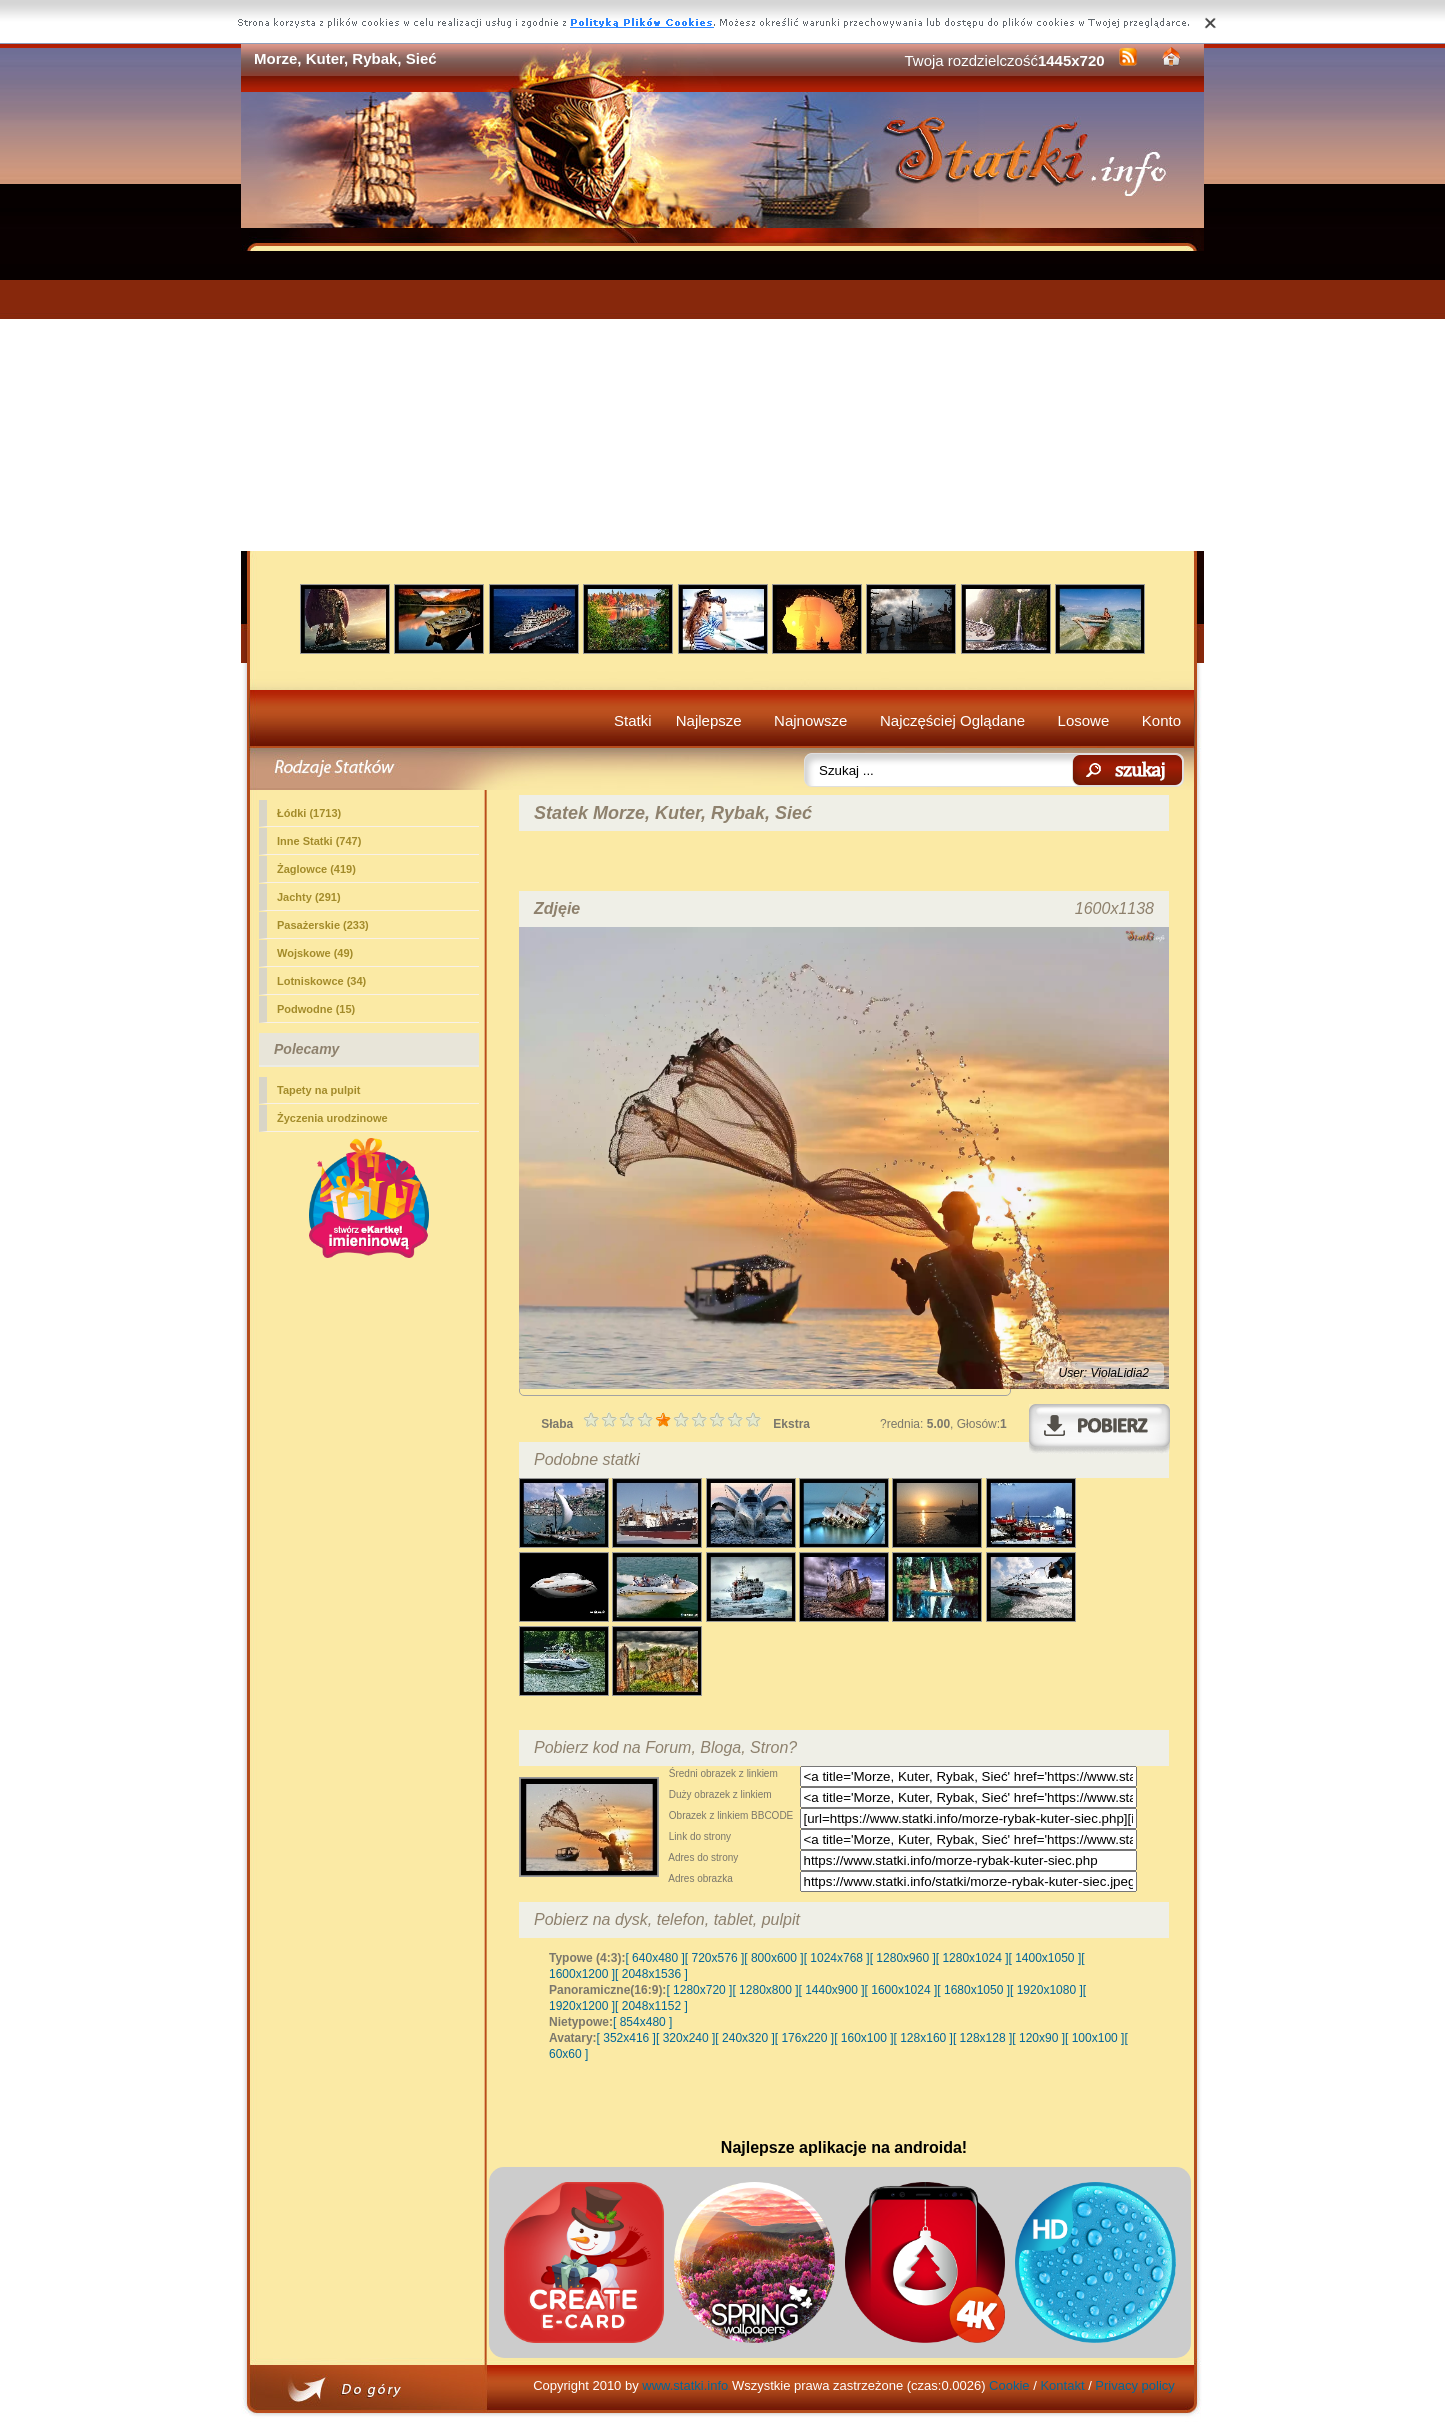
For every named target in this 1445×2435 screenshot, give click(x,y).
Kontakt (1062, 2385)
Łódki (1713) (309, 813)
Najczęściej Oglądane (952, 720)
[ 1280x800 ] (765, 1990)
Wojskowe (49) (315, 953)
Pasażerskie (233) (323, 925)
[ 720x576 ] (714, 1958)
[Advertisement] (722, 401)
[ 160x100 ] (863, 2038)
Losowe (1084, 720)
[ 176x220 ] (804, 2038)
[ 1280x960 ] (903, 1958)
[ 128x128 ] (982, 2038)
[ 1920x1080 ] (1046, 1990)
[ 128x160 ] (923, 2038)
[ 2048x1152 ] (651, 2006)
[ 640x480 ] (654, 1958)
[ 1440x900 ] (832, 1990)
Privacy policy (1134, 2385)
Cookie (1009, 2385)
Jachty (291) (309, 897)
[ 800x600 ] (773, 1958)
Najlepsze (709, 720)
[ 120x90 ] (1038, 2038)
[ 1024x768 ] (837, 1958)
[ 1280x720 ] (699, 1990)
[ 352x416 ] (626, 2038)
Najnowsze (810, 720)
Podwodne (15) (316, 1009)
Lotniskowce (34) (321, 981)
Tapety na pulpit (319, 1090)
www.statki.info (685, 2385)
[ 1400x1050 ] (1044, 1958)
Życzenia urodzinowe (332, 1118)
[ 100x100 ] (1094, 2038)
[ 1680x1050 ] (973, 1990)
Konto (1161, 720)
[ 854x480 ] (642, 2022)
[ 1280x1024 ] (972, 1958)
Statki (633, 720)
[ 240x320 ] (744, 2038)
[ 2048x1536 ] (651, 1974)
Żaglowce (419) (316, 869)
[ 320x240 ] (685, 2038)
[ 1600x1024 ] (901, 1990)
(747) (319, 841)
